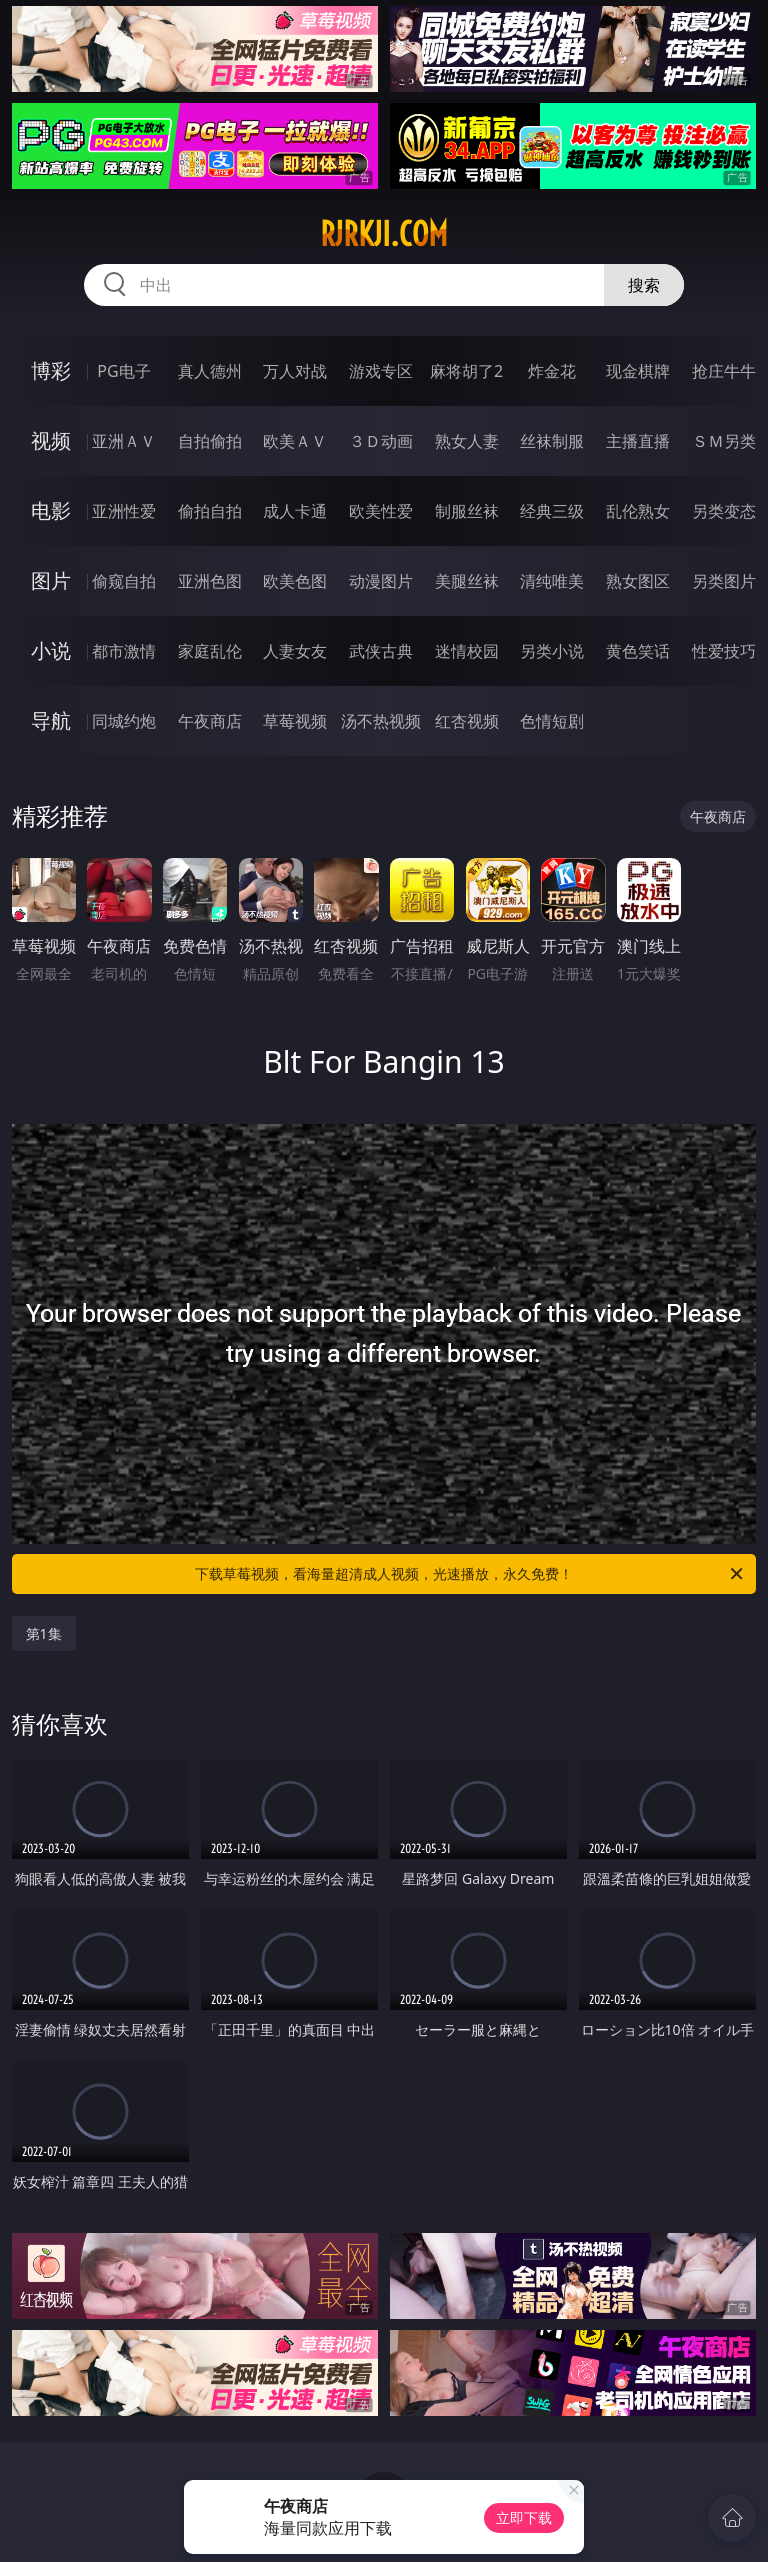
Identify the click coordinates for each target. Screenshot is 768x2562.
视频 (51, 440)
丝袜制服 (552, 441)
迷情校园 (467, 651)
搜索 (644, 285)
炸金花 (552, 371)
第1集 (44, 1633)
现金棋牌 (638, 371)
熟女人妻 (467, 441)
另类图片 (724, 581)
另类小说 (552, 651)
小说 (51, 650)
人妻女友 (295, 651)
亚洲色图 (210, 581)
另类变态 (724, 511)
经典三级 (552, 511)
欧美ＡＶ (295, 441)
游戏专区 (381, 371)
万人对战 (295, 371)
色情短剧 (552, 721)
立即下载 (524, 2517)
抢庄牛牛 (724, 371)
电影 (51, 510)
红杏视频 (467, 721)
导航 (51, 720)
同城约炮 (124, 721)
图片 (51, 580)
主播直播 (638, 441)
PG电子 (123, 371)
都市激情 (124, 651)
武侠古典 (381, 651)
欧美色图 (295, 581)
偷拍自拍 (210, 511)
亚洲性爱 (124, 511)
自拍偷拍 (210, 441)
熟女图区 (638, 581)
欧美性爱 (381, 511)
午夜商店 (210, 721)
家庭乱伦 (210, 651)
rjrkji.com (384, 234)
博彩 (51, 370)
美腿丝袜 (467, 581)
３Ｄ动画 (381, 441)
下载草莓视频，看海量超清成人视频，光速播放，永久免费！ (470, 1574)
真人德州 (210, 371)
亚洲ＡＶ (124, 441)
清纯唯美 (552, 581)
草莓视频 (295, 721)
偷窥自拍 (124, 581)
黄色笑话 (638, 651)
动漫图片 (381, 581)
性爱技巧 (724, 651)
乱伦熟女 (638, 511)
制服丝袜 (467, 511)
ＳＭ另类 (724, 441)
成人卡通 (295, 511)
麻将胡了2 (466, 371)
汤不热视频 (381, 721)
